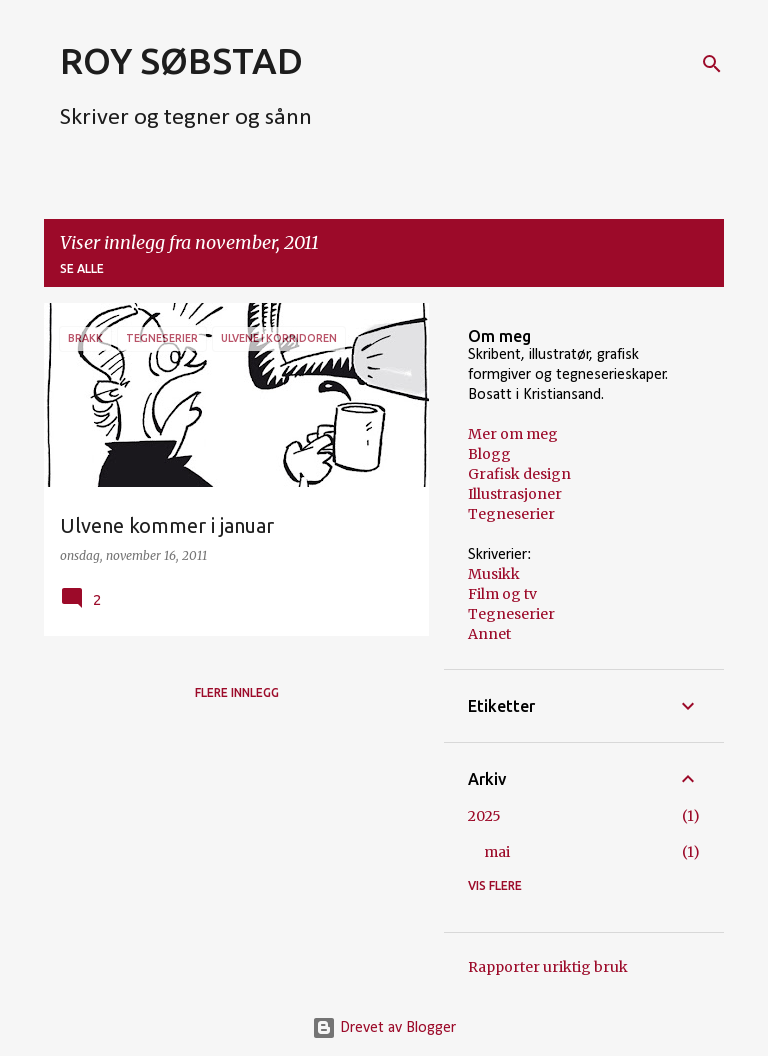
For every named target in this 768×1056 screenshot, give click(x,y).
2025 (484, 816)
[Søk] (712, 64)
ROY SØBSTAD (181, 60)
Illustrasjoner (515, 494)
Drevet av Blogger (384, 1028)
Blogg (489, 454)
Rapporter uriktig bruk (548, 967)
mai (497, 852)
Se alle (82, 268)
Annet (489, 634)
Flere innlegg (237, 692)
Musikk (494, 574)
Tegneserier (511, 514)
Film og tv (502, 594)
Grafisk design (519, 474)
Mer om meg (513, 434)
